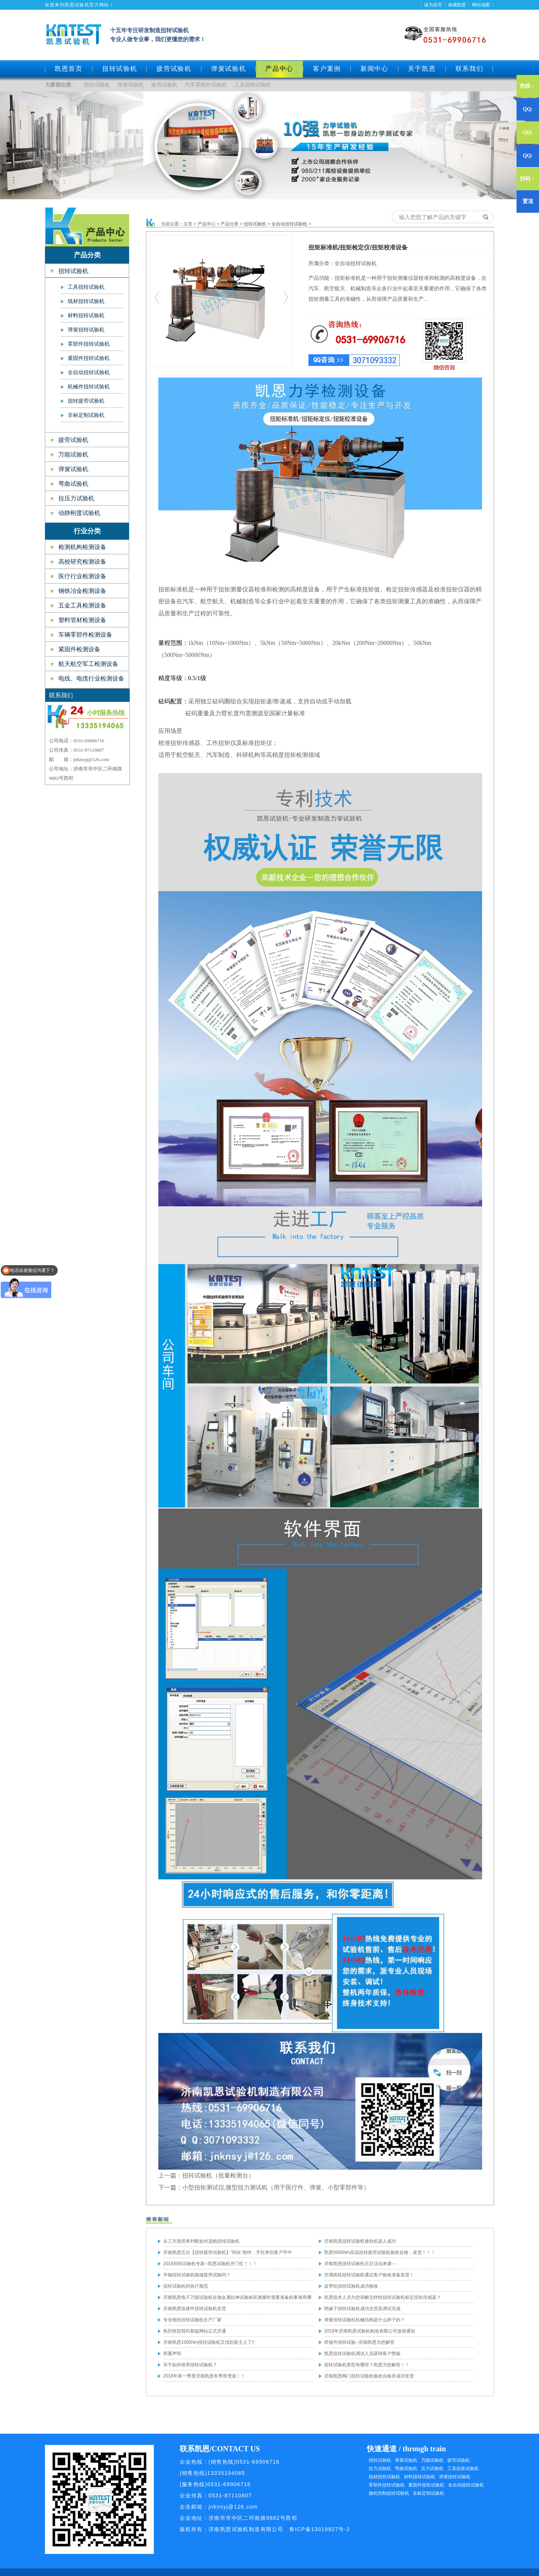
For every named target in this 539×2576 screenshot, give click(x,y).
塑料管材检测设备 (82, 620)
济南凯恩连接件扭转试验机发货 (194, 2308)
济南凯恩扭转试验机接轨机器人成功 (360, 2241)
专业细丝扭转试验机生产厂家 (192, 2319)
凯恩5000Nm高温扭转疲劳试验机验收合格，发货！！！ (379, 2252)
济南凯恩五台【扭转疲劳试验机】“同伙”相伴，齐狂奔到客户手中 (227, 2252)
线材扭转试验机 (86, 301)
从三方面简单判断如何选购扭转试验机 (201, 2241)
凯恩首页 (69, 68)
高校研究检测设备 (82, 561)
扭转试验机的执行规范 (185, 2286)
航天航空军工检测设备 (88, 664)
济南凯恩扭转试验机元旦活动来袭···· (360, 2263)
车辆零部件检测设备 (85, 634)
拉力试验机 (380, 2468)
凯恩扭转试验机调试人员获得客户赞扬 (362, 2353)
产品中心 (207, 224)
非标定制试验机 (86, 415)
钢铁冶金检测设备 (82, 591)
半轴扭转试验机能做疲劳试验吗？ (197, 2275)
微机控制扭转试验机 (389, 2493)
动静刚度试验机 (79, 513)
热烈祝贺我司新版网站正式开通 (194, 2331)
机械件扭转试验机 (89, 387)
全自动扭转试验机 (89, 372)
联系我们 (470, 68)
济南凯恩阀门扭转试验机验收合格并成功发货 (369, 2376)
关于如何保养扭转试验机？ (190, 2364)
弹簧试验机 (228, 68)
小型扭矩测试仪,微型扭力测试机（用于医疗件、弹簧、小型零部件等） (275, 2187)
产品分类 (229, 224)
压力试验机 (432, 2468)
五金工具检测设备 (82, 605)
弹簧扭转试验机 (86, 330)
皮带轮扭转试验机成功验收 (351, 2286)
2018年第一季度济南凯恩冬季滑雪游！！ (204, 2376)
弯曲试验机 (73, 484)
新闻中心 (374, 68)
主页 (187, 224)
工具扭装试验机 (463, 2468)
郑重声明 (172, 2353)
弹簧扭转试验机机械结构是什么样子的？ (364, 2319)
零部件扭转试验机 (89, 344)
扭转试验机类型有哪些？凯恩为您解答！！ (366, 2364)
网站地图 (481, 4)
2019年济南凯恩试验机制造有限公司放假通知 (369, 2331)
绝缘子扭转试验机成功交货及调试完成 (362, 2308)
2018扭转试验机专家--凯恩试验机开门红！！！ (210, 2263)
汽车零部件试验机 (206, 85)
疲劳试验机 (174, 68)
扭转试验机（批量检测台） (218, 2175)
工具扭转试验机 (252, 85)
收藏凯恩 (457, 4)
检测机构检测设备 (82, 547)
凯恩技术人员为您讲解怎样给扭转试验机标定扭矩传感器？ (382, 2297)
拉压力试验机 (76, 498)
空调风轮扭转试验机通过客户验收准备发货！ (369, 2275)
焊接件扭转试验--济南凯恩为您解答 (359, 2342)
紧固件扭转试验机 (89, 358)
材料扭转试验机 (86, 315)
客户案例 (327, 68)
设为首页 (433, 4)
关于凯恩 (422, 68)
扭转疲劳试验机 (86, 401)
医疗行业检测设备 (82, 576)
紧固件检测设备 (79, 649)
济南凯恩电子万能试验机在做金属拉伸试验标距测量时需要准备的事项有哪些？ (237, 2299)
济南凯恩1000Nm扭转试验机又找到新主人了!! (209, 2342)
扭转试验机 (119, 68)
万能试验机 (73, 454)
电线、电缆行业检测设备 (91, 678)
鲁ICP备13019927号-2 (319, 2529)
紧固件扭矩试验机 (426, 2485)
